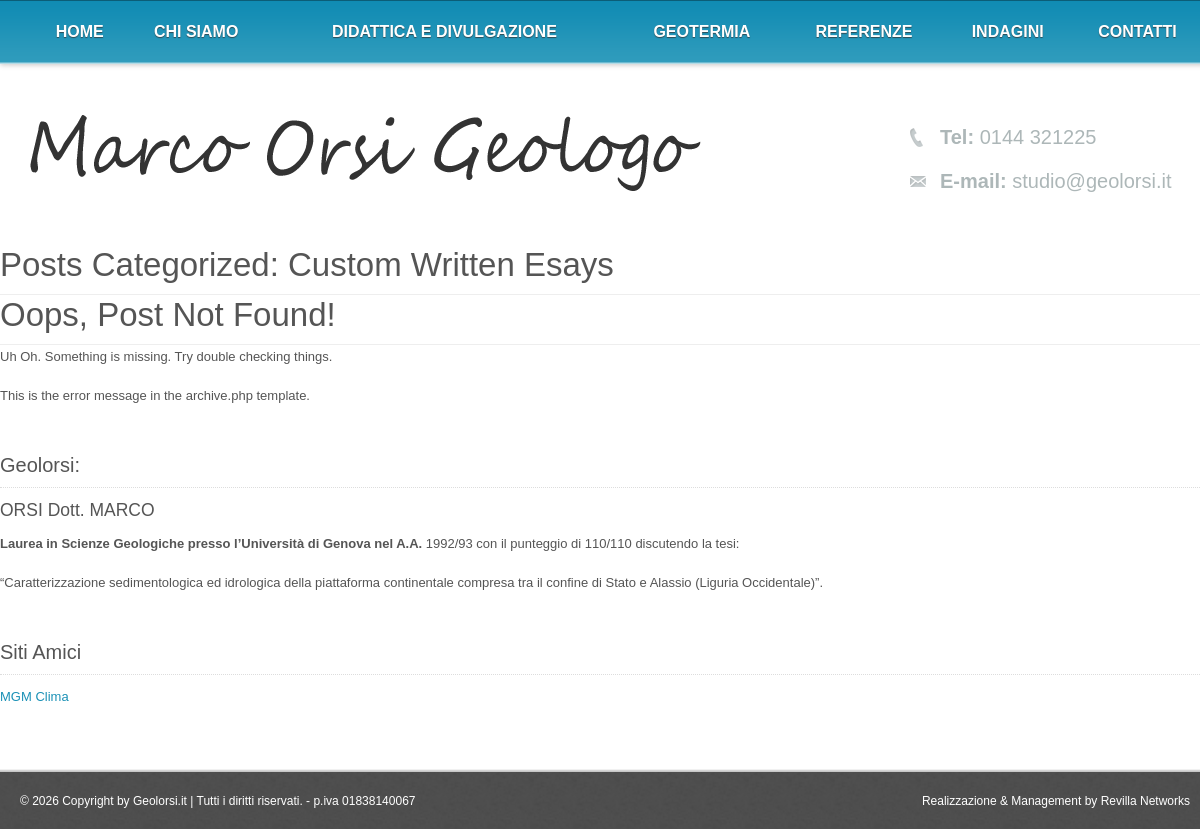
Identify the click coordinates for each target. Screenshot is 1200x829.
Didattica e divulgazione (444, 31)
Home (80, 31)
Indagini (1008, 31)
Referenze (864, 31)
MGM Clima (34, 696)
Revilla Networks (1145, 801)
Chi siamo (196, 31)
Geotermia (701, 31)
